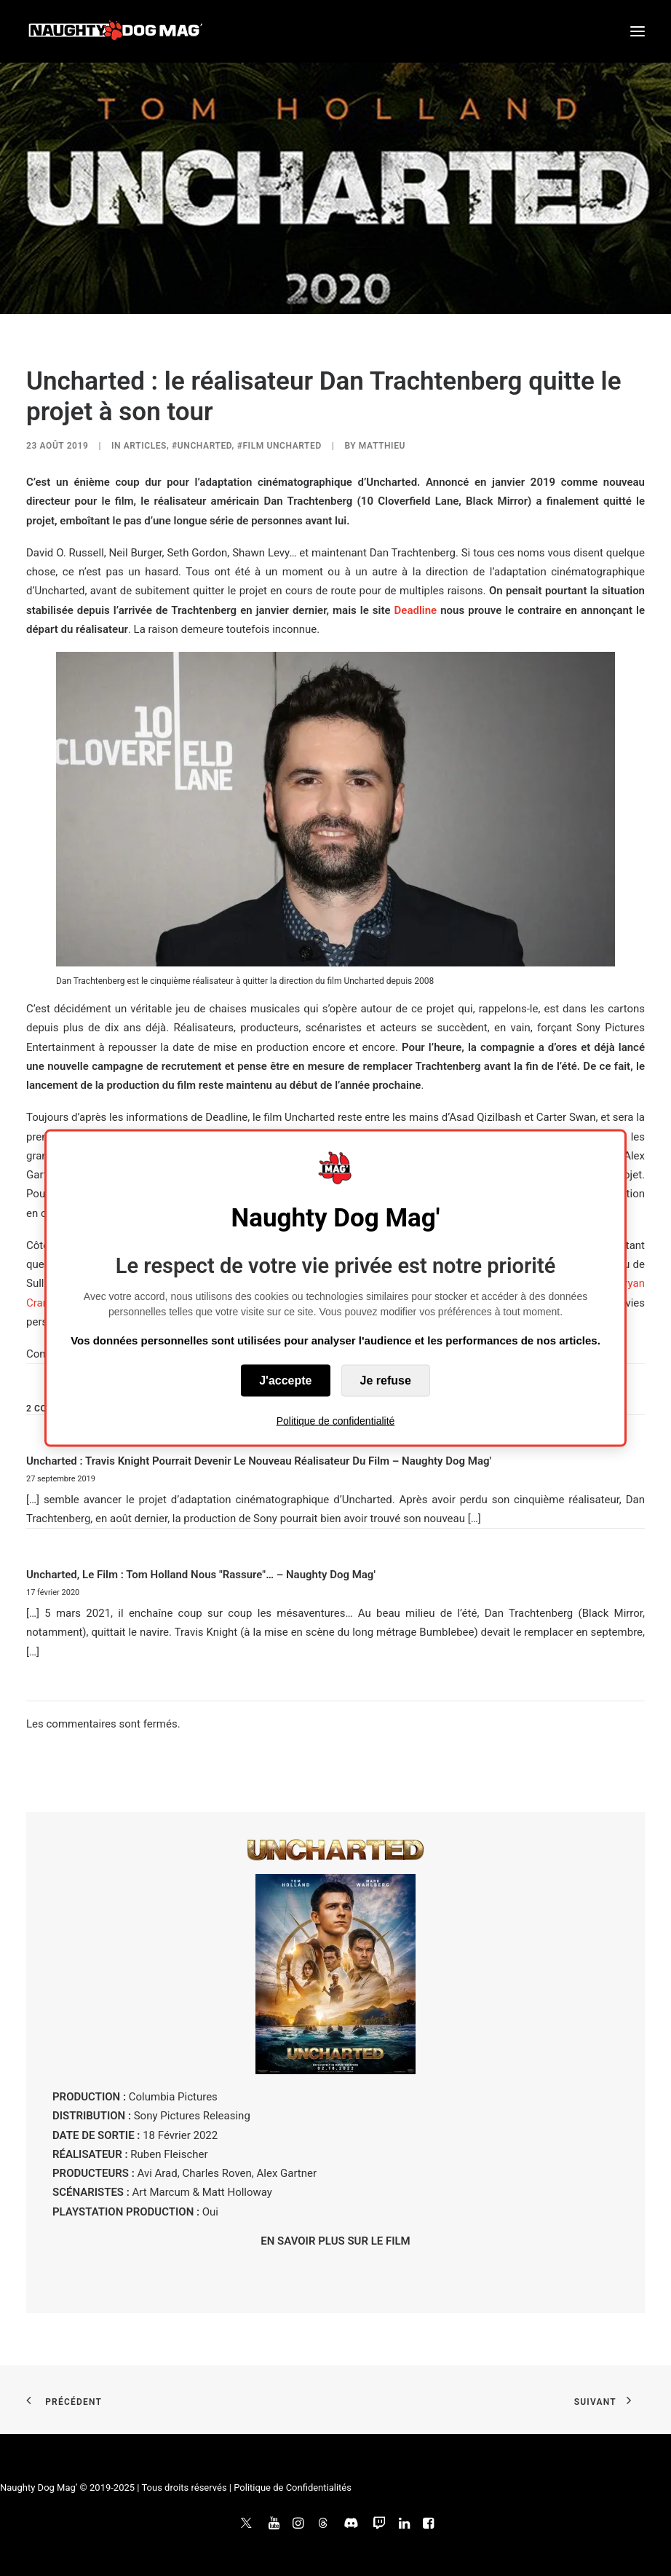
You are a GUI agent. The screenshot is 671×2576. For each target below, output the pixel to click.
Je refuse (385, 1380)
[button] (637, 31)
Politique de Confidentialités (293, 2487)
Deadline (415, 610)
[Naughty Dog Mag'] (116, 31)
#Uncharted (202, 446)
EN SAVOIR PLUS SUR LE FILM (335, 2241)
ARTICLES (145, 446)
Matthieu (382, 446)
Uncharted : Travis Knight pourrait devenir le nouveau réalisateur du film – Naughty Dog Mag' (258, 1461)
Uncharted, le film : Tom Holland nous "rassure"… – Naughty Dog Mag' (201, 1574)
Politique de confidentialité (336, 1421)
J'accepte (285, 1380)
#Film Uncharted (279, 446)
